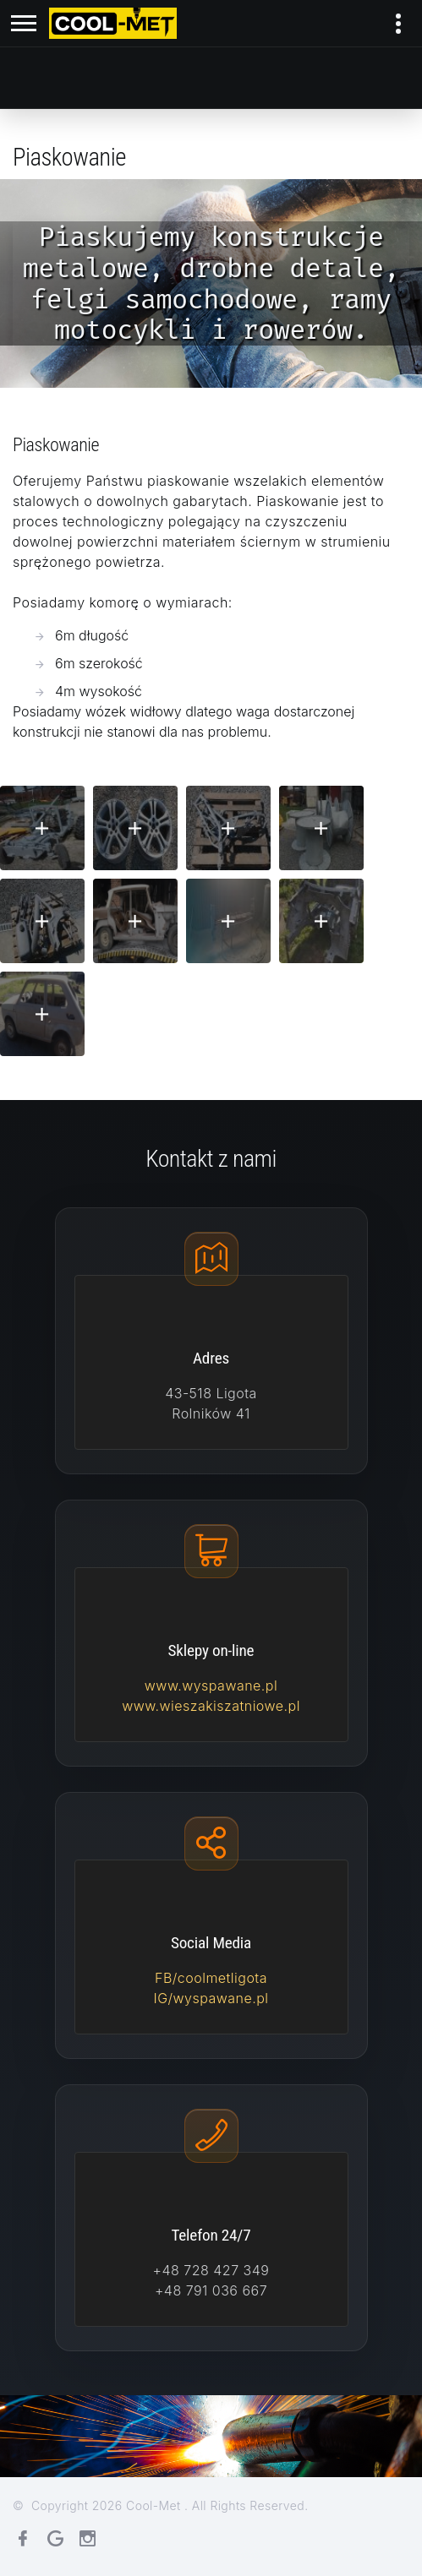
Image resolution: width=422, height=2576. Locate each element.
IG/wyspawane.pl (210, 1998)
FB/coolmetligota (211, 1977)
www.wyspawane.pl (211, 1685)
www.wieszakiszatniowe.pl (211, 1705)
